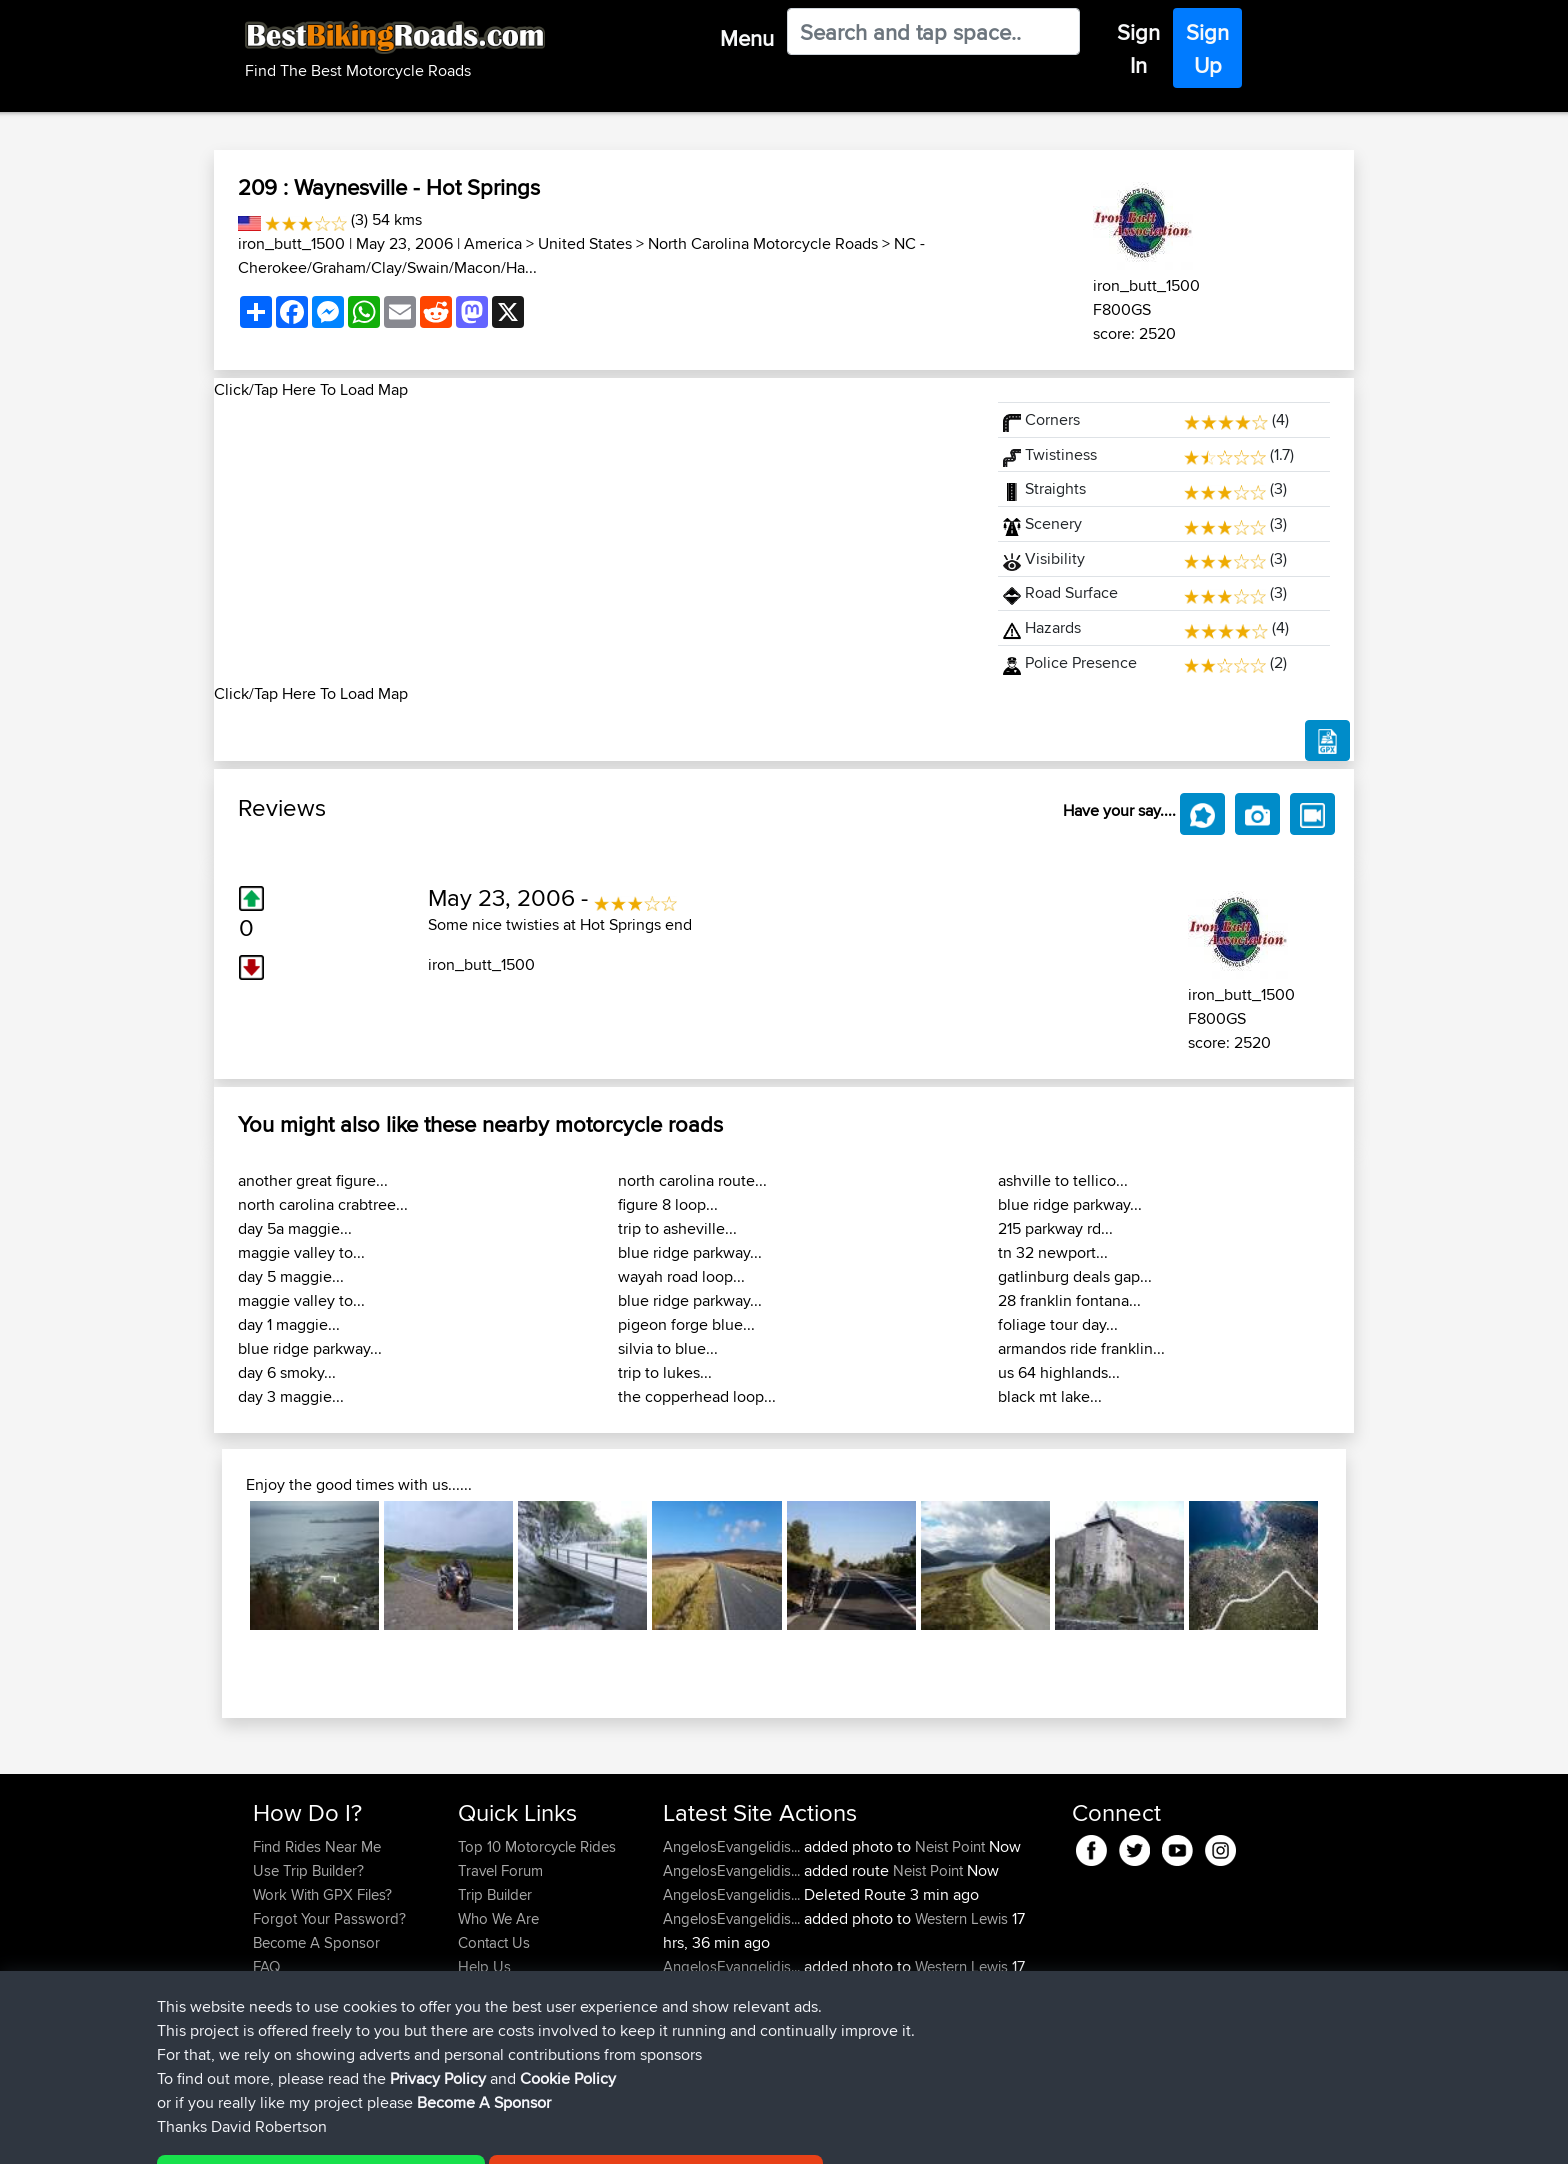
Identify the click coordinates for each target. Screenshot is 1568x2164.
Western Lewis (961, 1918)
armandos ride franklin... (1081, 1348)
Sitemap (439, 2134)
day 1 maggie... (289, 1324)
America (493, 243)
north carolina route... (692, 1180)
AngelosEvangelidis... (731, 1846)
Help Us (484, 1966)
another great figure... (313, 1180)
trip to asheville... (677, 1228)
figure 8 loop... (668, 1204)
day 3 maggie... (291, 1396)
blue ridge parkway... (310, 1348)
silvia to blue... (668, 1348)
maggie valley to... (301, 1252)
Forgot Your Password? (329, 1918)
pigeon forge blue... (686, 1324)
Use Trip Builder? (308, 1870)
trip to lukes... (665, 1372)
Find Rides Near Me (317, 1846)
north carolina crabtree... (323, 1204)
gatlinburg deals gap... (1075, 1276)
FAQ (266, 1966)
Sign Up (1207, 48)
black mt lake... (1050, 1396)
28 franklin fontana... (1069, 1300)
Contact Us (494, 1942)
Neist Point (950, 1846)
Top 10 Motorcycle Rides (537, 1846)
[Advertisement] (594, 542)
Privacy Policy (521, 2134)
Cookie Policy (620, 2134)
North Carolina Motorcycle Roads (763, 243)
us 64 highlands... (1059, 1372)
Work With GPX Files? (322, 1894)
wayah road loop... (681, 1276)
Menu (747, 38)
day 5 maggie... (291, 1276)
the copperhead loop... (697, 1396)
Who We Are (498, 1918)
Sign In (1138, 48)
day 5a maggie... (295, 1228)
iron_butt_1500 (291, 243)
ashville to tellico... (1063, 1180)
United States (585, 243)
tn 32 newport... (1053, 1252)
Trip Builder (495, 1894)
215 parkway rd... (1055, 1228)
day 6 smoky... (287, 1372)
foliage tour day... (1058, 1324)
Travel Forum (500, 1870)
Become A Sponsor (316, 1942)
